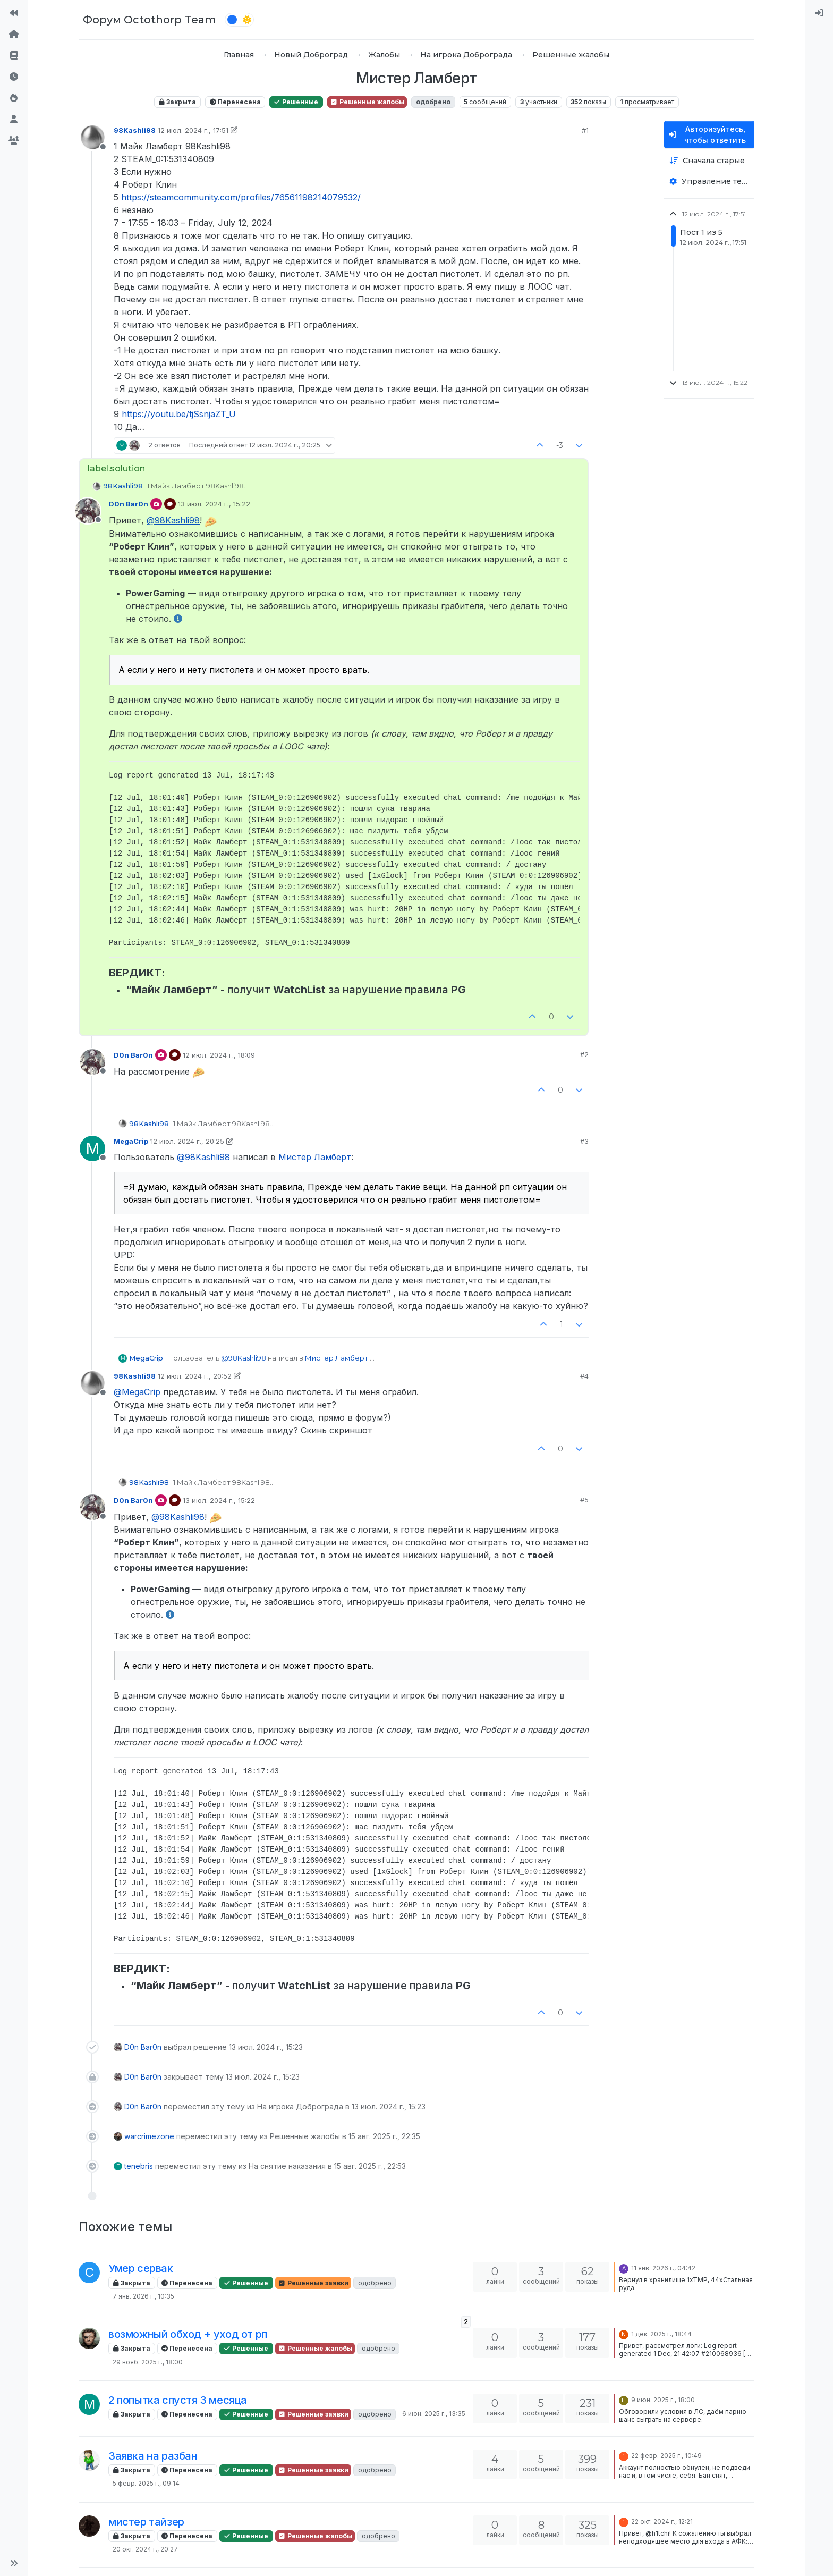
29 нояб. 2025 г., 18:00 (148, 2362)
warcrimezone (149, 2136)
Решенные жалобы (367, 102)
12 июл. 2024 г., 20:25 (187, 1141)
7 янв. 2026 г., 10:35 (143, 2296)
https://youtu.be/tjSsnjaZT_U (179, 414)
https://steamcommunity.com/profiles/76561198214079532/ (241, 197)
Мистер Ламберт (314, 1157)
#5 (584, 1500)
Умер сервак (140, 2268)
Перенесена (235, 102)
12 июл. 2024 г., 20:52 (195, 1376)
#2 (584, 1054)
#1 (585, 130)
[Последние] (13, 76)
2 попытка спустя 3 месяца (177, 2400)
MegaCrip (131, 1141)
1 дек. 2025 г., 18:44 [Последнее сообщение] (661, 2334)
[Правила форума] (13, 55)
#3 (584, 1141)
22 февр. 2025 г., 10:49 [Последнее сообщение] (666, 2456)
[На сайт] (13, 12)
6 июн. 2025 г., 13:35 (433, 2414)
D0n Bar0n (128, 504)
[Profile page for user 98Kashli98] (92, 137)
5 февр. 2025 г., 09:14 (146, 2483)
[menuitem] (819, 12)
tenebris (138, 2165)
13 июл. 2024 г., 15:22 (214, 504)
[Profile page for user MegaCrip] (92, 1148)
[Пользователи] (13, 119)
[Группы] (13, 140)
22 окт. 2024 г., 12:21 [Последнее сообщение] (662, 2522)
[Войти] (819, 12)
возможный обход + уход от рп (187, 2334)
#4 (584, 1376)
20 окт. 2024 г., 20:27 (145, 2549)
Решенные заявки (313, 2283)
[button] (13, 2563)
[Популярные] (13, 97)
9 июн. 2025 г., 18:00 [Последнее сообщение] (663, 2400)
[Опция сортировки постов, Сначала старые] (709, 161)
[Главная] (13, 34)
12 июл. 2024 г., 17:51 (193, 130)
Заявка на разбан (153, 2456)
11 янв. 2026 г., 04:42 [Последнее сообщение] (663, 2268)
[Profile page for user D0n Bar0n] (87, 510)
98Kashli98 (135, 130)
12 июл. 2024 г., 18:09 (219, 1055)
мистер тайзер (146, 2521)
